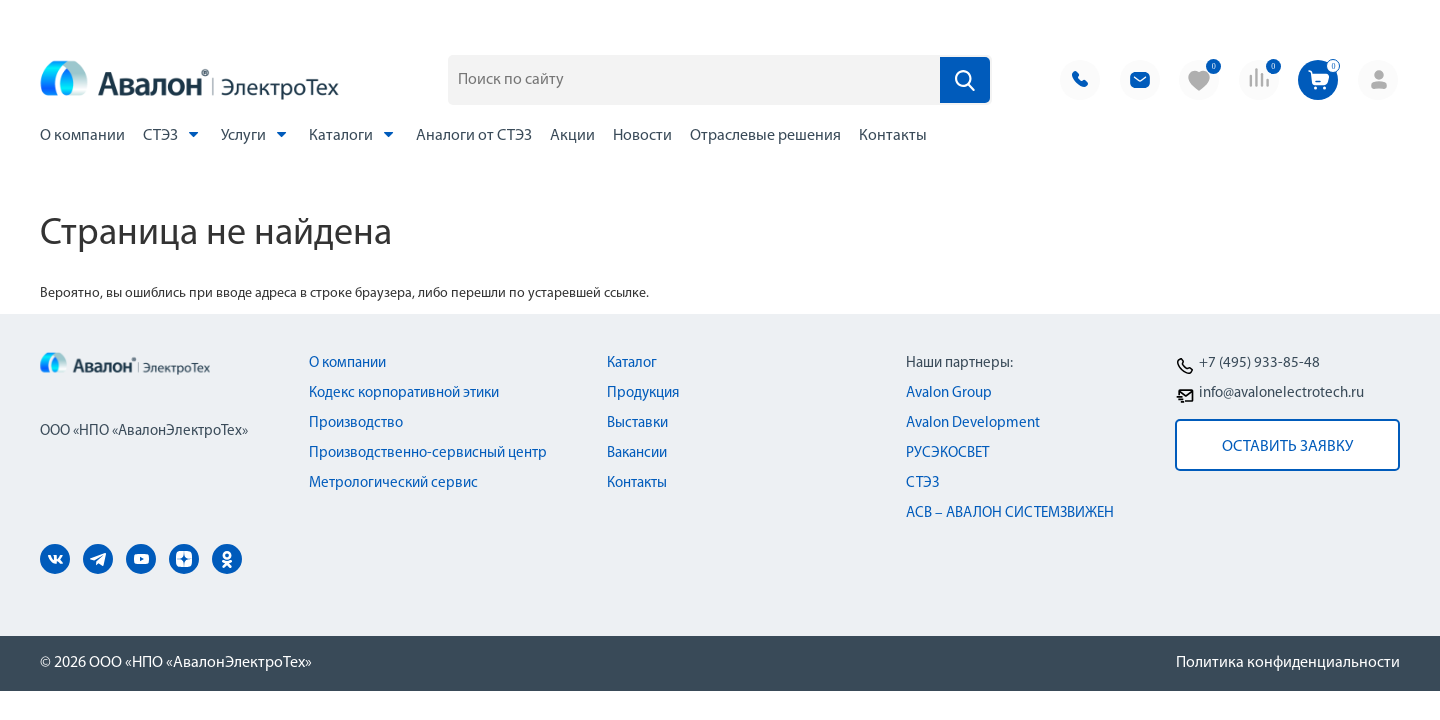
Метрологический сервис (393, 483)
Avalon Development (973, 423)
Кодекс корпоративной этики (404, 393)
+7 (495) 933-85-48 (1259, 363)
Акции (572, 136)
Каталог (632, 363)
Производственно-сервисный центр (428, 453)
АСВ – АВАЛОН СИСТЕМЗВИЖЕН (1010, 513)
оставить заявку (1287, 447)
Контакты (893, 136)
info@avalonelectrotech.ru (1281, 393)
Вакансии (637, 453)
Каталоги (353, 134)
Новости (642, 136)
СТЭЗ (173, 134)
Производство (356, 423)
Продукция (643, 393)
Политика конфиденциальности (1288, 663)
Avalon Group (949, 393)
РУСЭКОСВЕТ (947, 453)
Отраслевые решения (765, 136)
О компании (82, 136)
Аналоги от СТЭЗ (474, 136)
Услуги (256, 134)
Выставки (637, 423)
